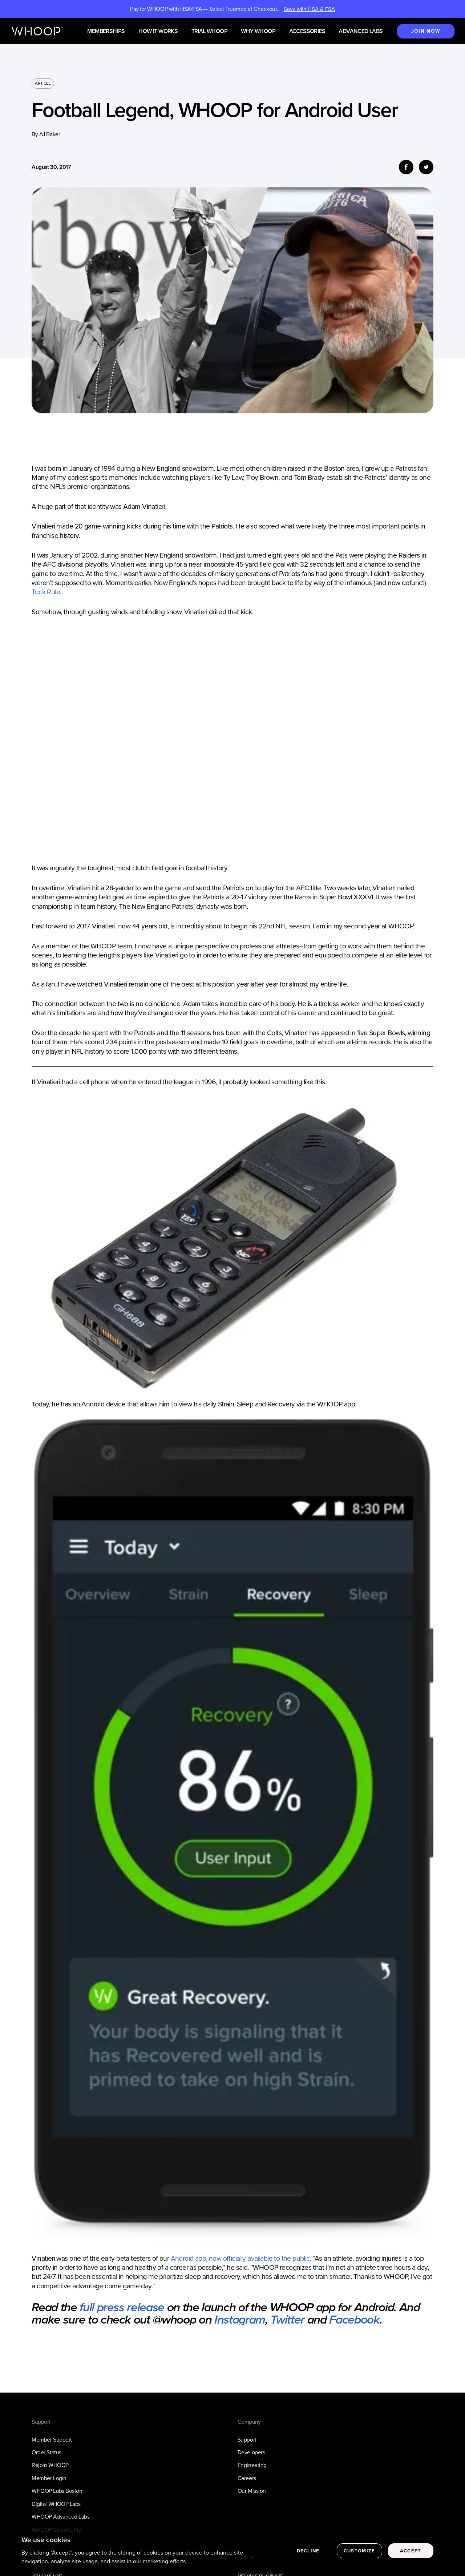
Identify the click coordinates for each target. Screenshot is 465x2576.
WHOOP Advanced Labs (60, 2516)
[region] (232, 2551)
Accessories (307, 31)
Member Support (52, 2439)
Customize (359, 2550)
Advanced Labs (361, 31)
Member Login (49, 2478)
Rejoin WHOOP (50, 2465)
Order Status (46, 2452)
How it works (158, 31)
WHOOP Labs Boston (57, 2491)
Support (247, 2439)
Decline (308, 2550)
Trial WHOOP (209, 31)
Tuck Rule (46, 592)
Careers (247, 2478)
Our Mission (252, 2491)
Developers (251, 2452)
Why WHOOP (258, 31)
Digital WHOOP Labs (56, 2504)
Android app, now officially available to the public (240, 2258)
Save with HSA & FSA (309, 9)
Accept (410, 2550)
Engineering (252, 2465)
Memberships (106, 31)
